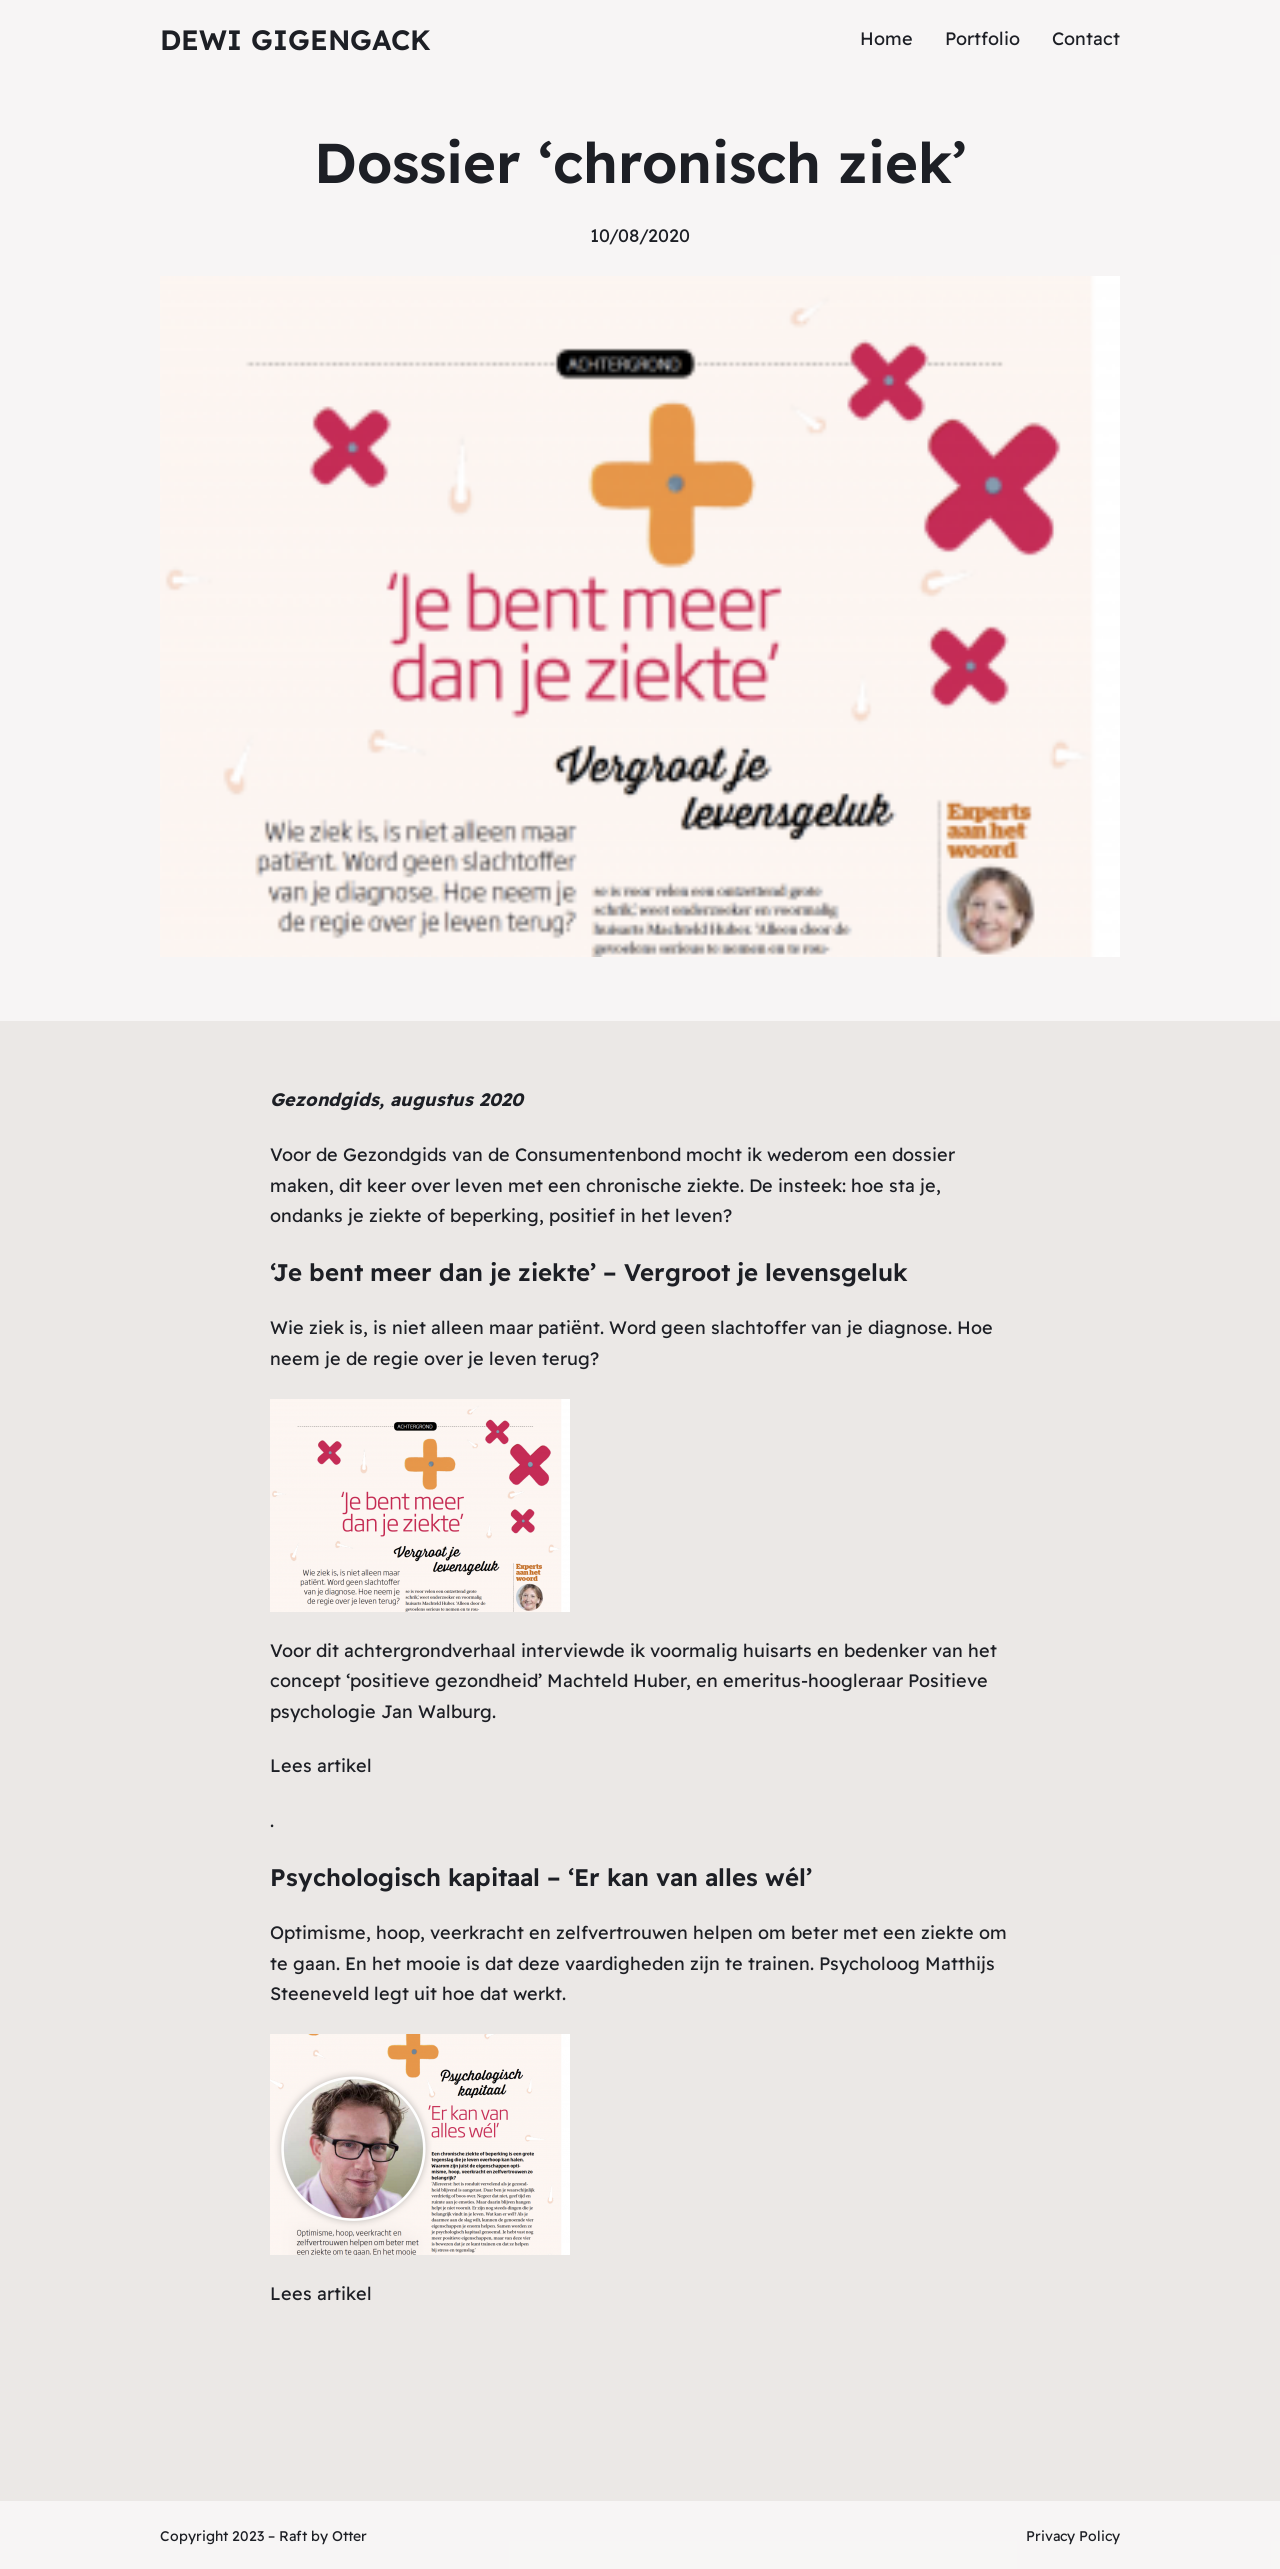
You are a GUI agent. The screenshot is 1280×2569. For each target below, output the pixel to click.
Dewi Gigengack (295, 39)
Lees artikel (321, 1765)
